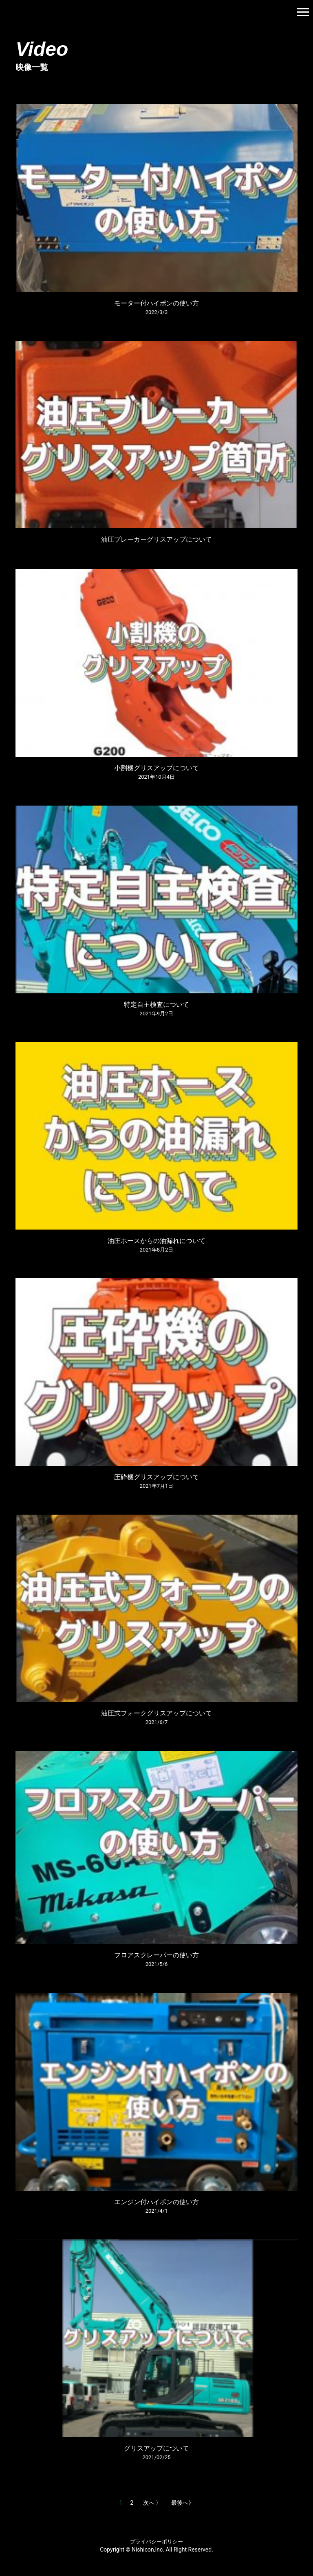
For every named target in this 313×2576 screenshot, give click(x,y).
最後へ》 (182, 2502)
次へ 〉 (152, 2502)
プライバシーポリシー (156, 2542)
